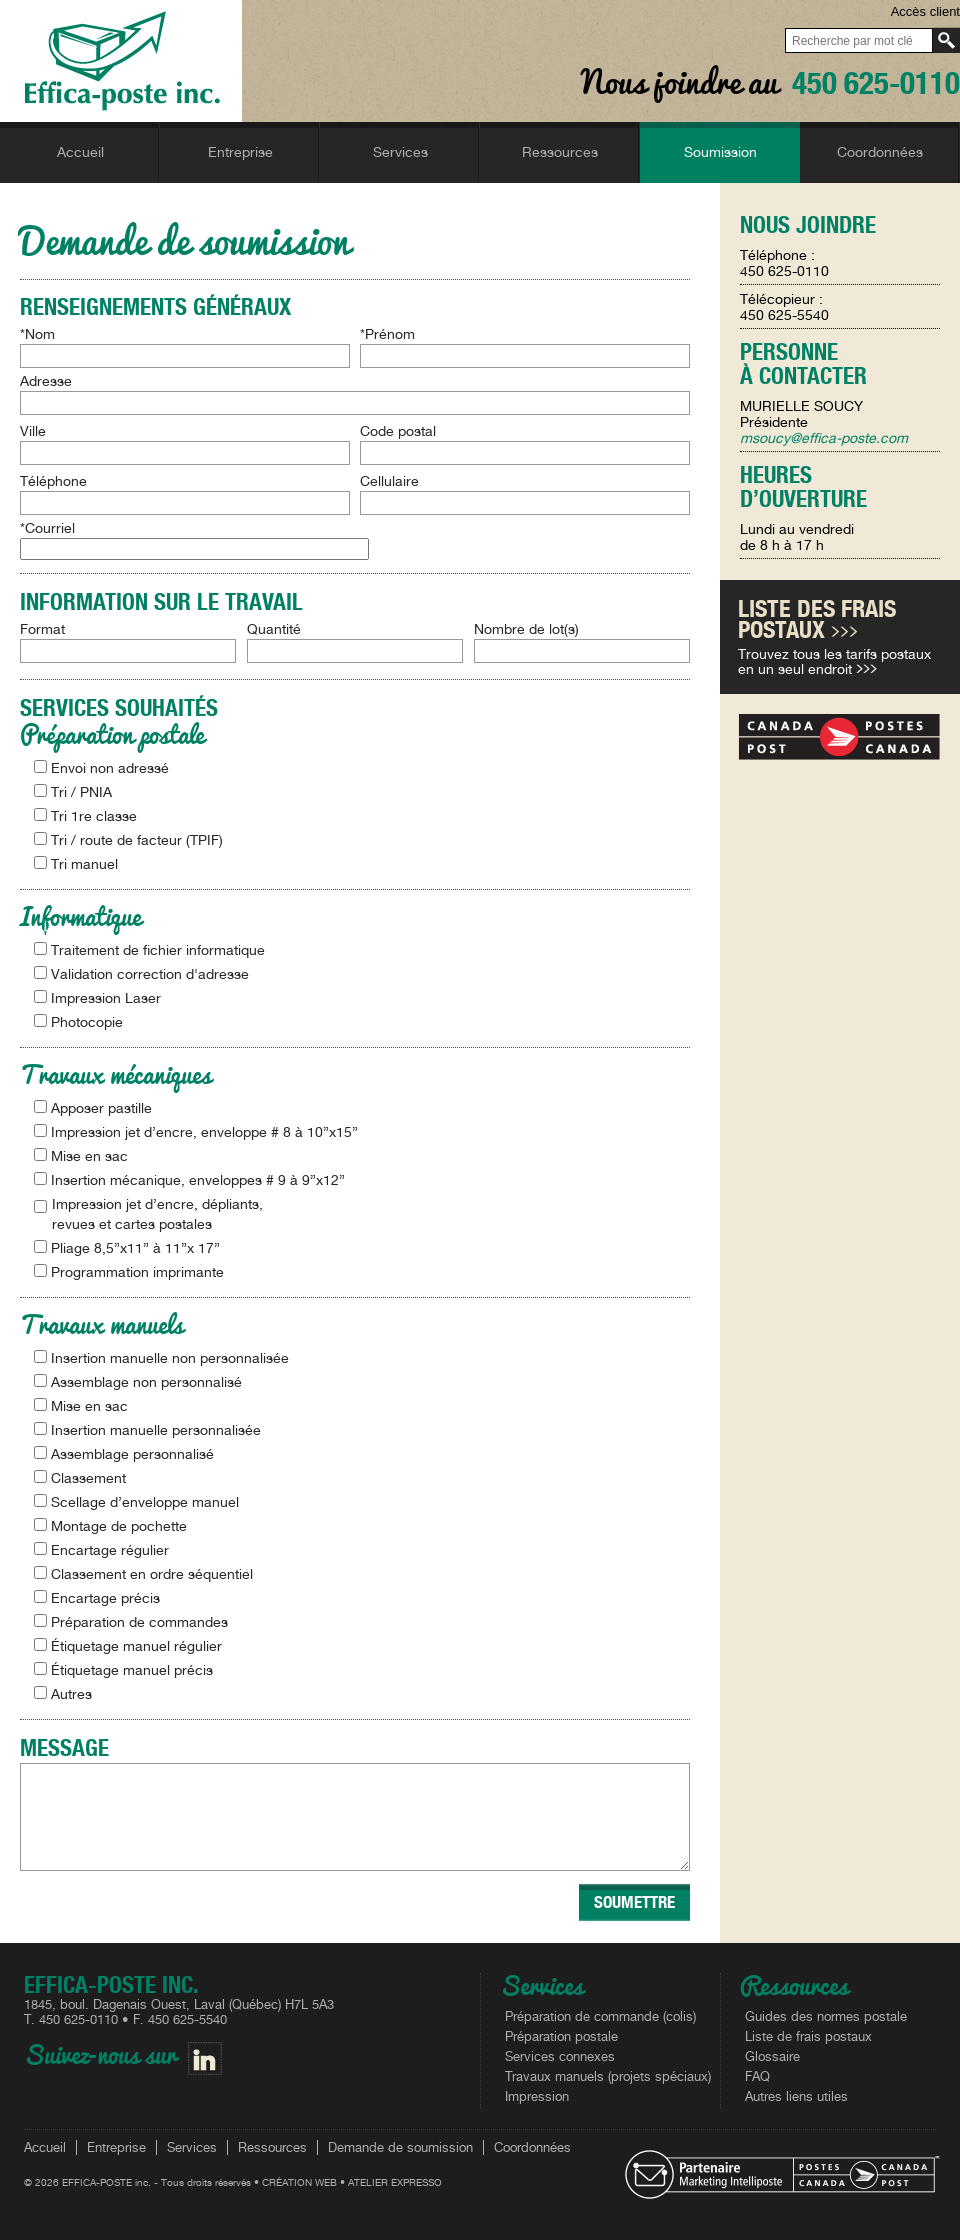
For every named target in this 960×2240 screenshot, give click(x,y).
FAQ (757, 2076)
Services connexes (560, 2056)
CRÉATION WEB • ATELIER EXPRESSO (352, 2182)
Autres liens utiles (796, 2096)
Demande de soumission (400, 2147)
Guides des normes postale (826, 2016)
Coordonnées (532, 2147)
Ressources (272, 2147)
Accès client (925, 11)
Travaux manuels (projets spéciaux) (608, 2076)
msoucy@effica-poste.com (824, 438)
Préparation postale (561, 2036)
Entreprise (116, 2147)
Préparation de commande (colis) (600, 2016)
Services (192, 2147)
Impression (537, 2096)
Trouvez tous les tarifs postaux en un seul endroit (834, 661)
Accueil (45, 2147)
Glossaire (772, 2056)
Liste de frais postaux (808, 2036)
